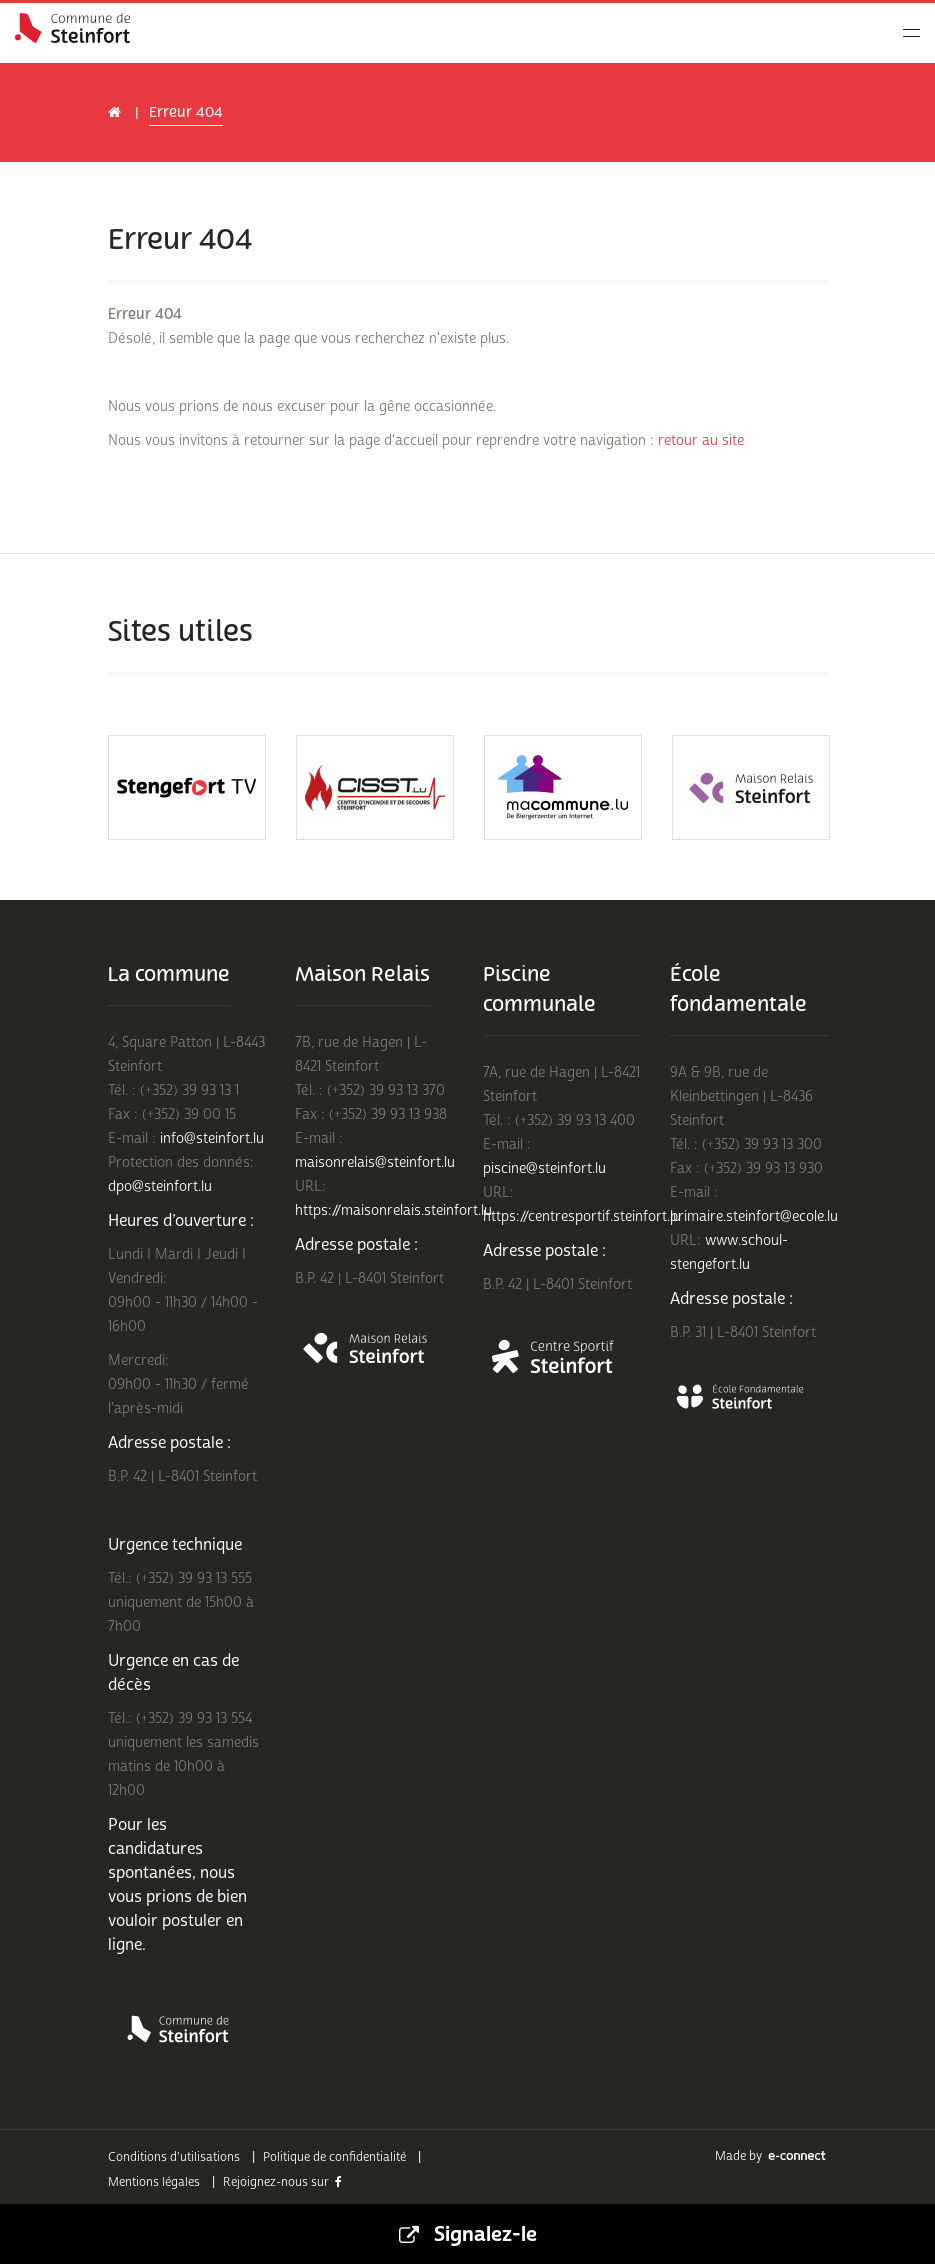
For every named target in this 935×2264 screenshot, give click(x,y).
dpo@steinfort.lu (160, 1186)
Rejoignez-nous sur (282, 2182)
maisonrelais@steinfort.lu (375, 1162)
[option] (187, 787)
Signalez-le (468, 2234)
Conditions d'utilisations (174, 2157)
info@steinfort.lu (212, 1138)
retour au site (701, 440)
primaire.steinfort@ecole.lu (754, 1216)
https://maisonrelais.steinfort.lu (393, 1210)
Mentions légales (154, 2182)
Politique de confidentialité (334, 2157)
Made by (771, 2156)
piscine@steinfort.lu (544, 1168)
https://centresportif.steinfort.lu (582, 1216)
